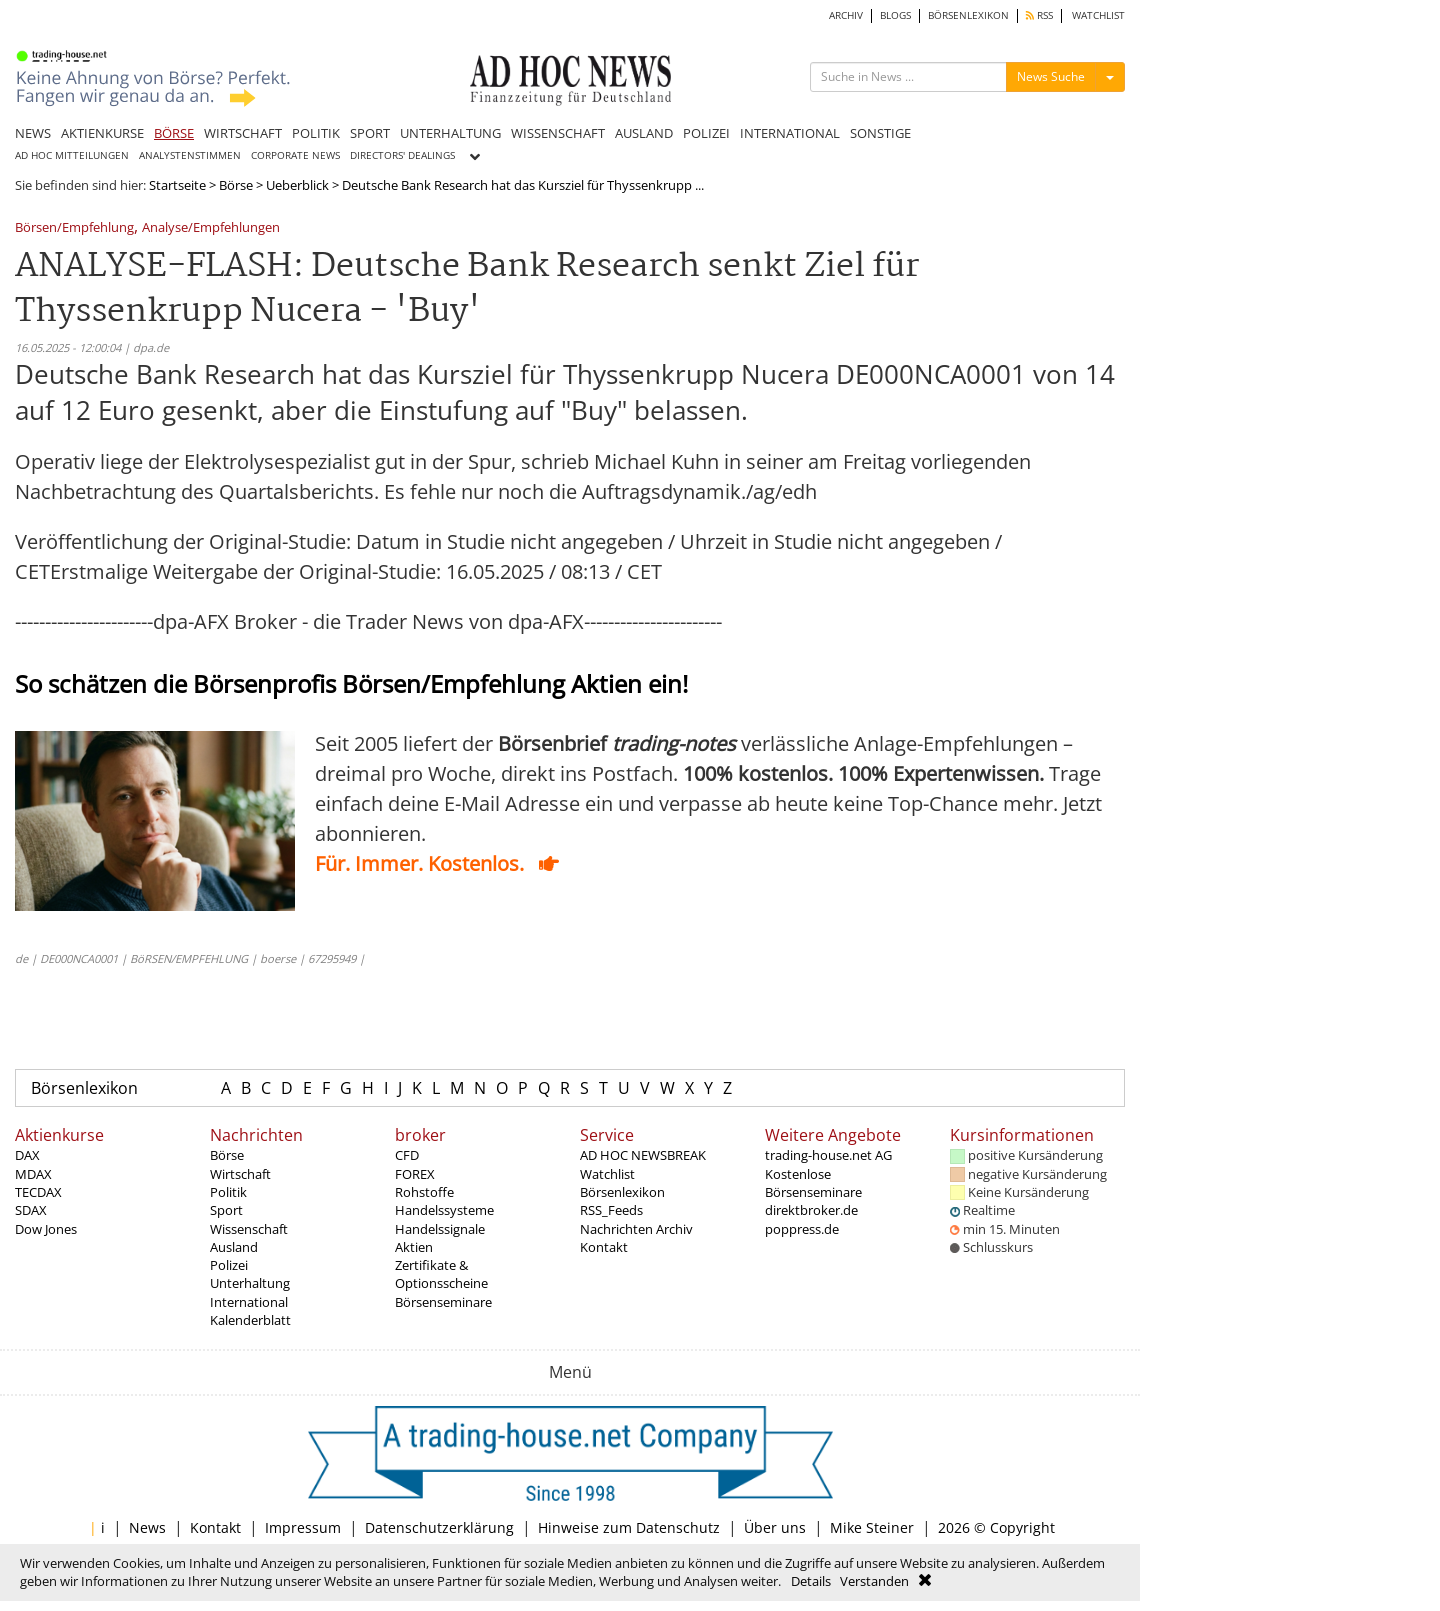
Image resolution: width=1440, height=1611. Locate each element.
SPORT (370, 133)
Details (811, 1581)
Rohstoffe (424, 1192)
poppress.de (802, 1229)
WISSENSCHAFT (558, 133)
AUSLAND (644, 133)
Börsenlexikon (84, 1088)
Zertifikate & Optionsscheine (441, 1274)
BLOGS (895, 15)
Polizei (229, 1265)
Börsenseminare (443, 1302)
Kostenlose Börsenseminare (813, 1183)
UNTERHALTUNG (450, 133)
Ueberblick (297, 185)
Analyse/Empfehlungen (211, 228)
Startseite (177, 185)
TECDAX (38, 1192)
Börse (236, 185)
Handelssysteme (444, 1210)
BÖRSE (174, 133)
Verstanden (874, 1581)
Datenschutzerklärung (439, 1527)
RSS (1039, 15)
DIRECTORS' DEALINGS (402, 155)
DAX (27, 1155)
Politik (228, 1192)
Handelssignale (440, 1229)
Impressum (303, 1527)
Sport (226, 1210)
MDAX (33, 1174)
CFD (407, 1155)
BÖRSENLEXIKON (968, 15)
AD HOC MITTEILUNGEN (72, 155)
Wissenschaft (249, 1229)
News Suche (1051, 76)
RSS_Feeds (611, 1210)
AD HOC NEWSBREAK (643, 1155)
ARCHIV (846, 15)
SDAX (31, 1210)
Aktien (414, 1247)
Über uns (775, 1527)
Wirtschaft (240, 1174)
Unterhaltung (250, 1283)
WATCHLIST (1098, 15)
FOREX (415, 1174)
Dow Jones (46, 1229)
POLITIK (316, 133)
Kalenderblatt (250, 1320)
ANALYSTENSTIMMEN (190, 155)
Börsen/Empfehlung (74, 228)
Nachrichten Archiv (636, 1229)
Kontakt (604, 1247)
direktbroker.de (811, 1210)
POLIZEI (706, 133)
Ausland (234, 1247)
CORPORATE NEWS (295, 155)
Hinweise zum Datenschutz (629, 1527)
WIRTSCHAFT (243, 133)
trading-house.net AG (828, 1155)
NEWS (33, 133)
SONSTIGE (880, 133)
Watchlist (607, 1174)
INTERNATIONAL (790, 133)
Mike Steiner (872, 1527)
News (147, 1527)
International (249, 1302)
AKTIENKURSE (102, 133)
